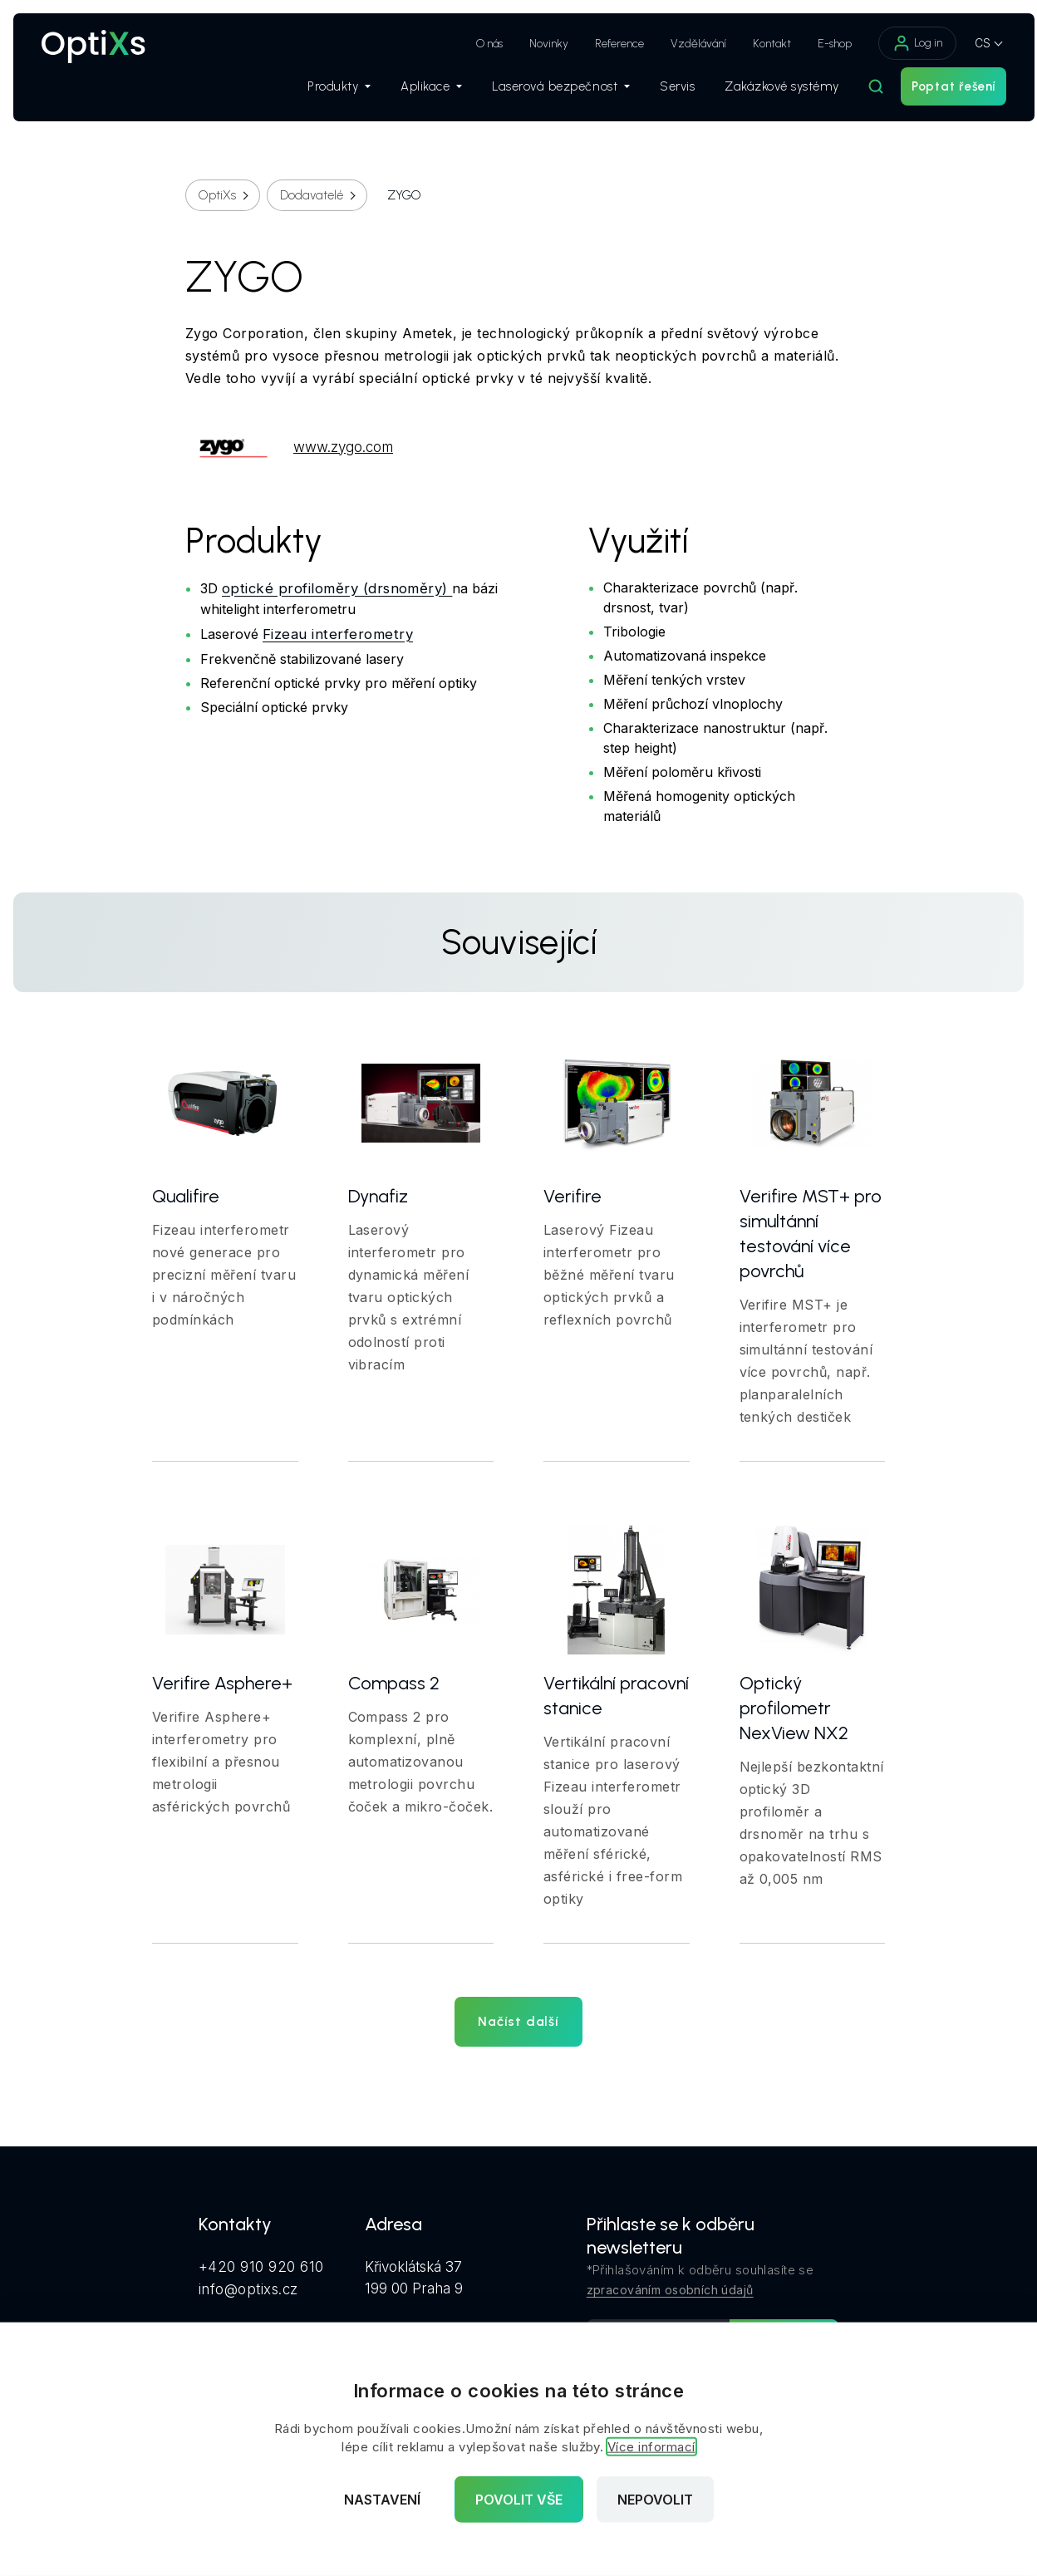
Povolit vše (519, 2499)
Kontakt (756, 44)
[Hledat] (860, 92)
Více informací (651, 2447)
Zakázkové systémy (766, 92)
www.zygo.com (289, 447)
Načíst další (518, 2021)
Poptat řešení (938, 92)
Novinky (533, 44)
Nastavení (382, 2499)
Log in (901, 43)
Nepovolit (655, 2499)
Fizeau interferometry (338, 633)
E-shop (819, 44)
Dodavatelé (311, 195)
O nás (473, 44)
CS (967, 43)
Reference (603, 44)
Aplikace (415, 92)
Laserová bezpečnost (545, 92)
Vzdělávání (682, 44)
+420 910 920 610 (261, 2266)
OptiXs (217, 195)
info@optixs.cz (248, 2287)
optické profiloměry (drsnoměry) (337, 587)
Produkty (323, 92)
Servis (661, 92)
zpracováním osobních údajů (670, 2290)
